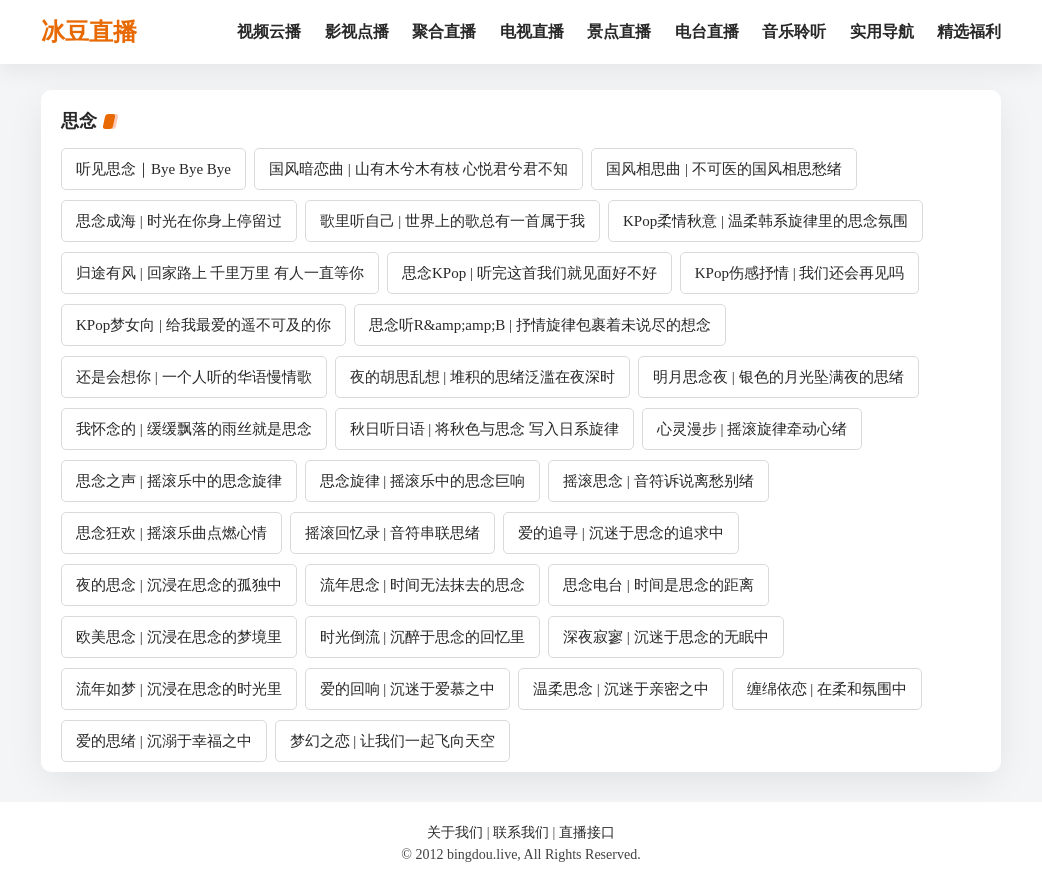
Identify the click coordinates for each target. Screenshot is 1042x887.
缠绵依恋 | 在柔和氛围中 (827, 689)
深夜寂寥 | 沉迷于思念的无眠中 (666, 637)
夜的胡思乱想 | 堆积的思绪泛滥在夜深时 (483, 377)
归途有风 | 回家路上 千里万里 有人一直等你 (220, 273)
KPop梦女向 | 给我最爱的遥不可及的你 (203, 325)
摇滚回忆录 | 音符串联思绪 (393, 533)
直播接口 (587, 832)
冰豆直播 (89, 32)
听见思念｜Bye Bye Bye (153, 169)
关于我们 (455, 832)
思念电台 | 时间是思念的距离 (658, 585)
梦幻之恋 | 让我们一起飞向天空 (393, 741)
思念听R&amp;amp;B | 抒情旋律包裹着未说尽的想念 (540, 325)
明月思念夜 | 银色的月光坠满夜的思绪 (778, 377)
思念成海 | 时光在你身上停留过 (179, 221)
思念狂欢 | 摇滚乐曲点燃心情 (171, 533)
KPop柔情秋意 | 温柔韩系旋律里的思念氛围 (765, 221)
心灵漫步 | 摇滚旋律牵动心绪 (752, 429)
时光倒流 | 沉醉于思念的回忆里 (423, 637)
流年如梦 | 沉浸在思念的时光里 (179, 689)
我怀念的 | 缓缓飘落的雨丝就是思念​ (194, 429)
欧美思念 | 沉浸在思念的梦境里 (179, 637)
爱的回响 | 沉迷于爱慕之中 (408, 689)
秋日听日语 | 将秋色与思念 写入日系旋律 (484, 429)
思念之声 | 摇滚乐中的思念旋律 (179, 481)
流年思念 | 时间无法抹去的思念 (423, 585)
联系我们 (521, 832)
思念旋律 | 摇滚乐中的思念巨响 (423, 481)
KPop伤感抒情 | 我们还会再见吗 (800, 273)
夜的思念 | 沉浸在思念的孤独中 (179, 585)
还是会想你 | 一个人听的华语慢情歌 (194, 377)
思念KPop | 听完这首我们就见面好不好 (529, 273)
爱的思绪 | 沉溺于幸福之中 (164, 741)
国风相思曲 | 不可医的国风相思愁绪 (724, 169)
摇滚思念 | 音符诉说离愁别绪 (658, 481)
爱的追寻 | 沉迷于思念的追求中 (621, 533)
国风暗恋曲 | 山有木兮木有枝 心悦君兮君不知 (418, 169)
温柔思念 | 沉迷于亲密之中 (621, 689)
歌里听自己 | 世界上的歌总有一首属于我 (453, 221)
